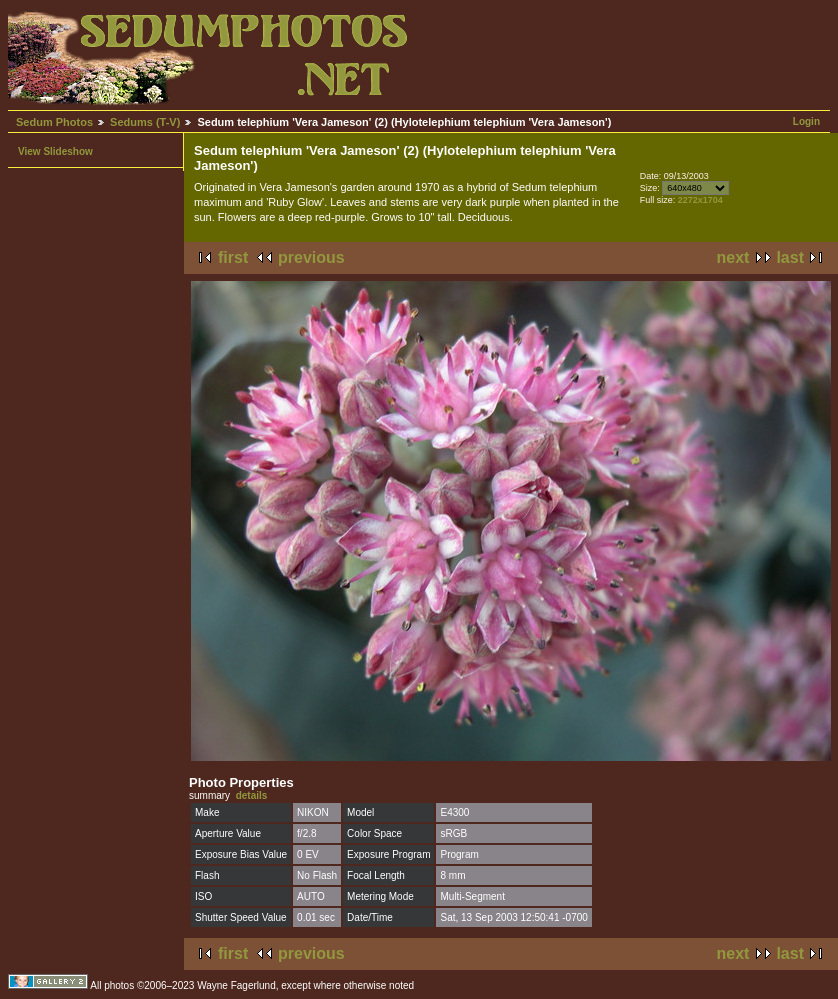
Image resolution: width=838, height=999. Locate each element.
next (733, 257)
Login (806, 121)
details (252, 795)
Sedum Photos (54, 122)
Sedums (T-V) (145, 122)
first (233, 257)
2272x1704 (700, 200)
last (790, 257)
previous (311, 257)
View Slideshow (55, 151)
